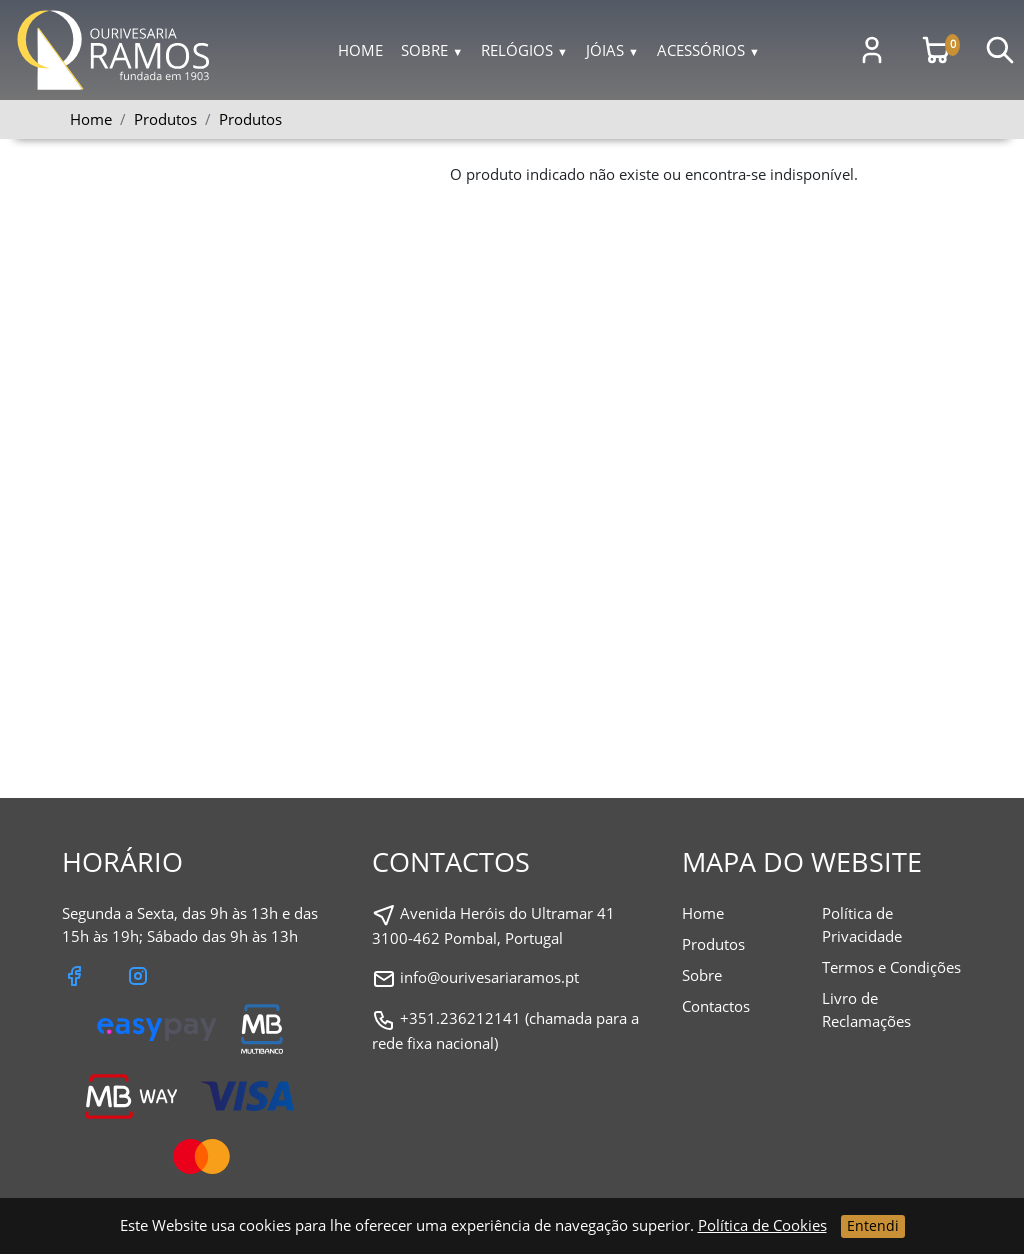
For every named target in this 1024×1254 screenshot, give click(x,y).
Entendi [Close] (873, 1225)
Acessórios (708, 50)
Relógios (524, 50)
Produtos (250, 119)
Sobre (432, 50)
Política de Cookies (762, 1225)
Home (360, 50)
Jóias (612, 50)
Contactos (716, 1006)
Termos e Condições (891, 967)
